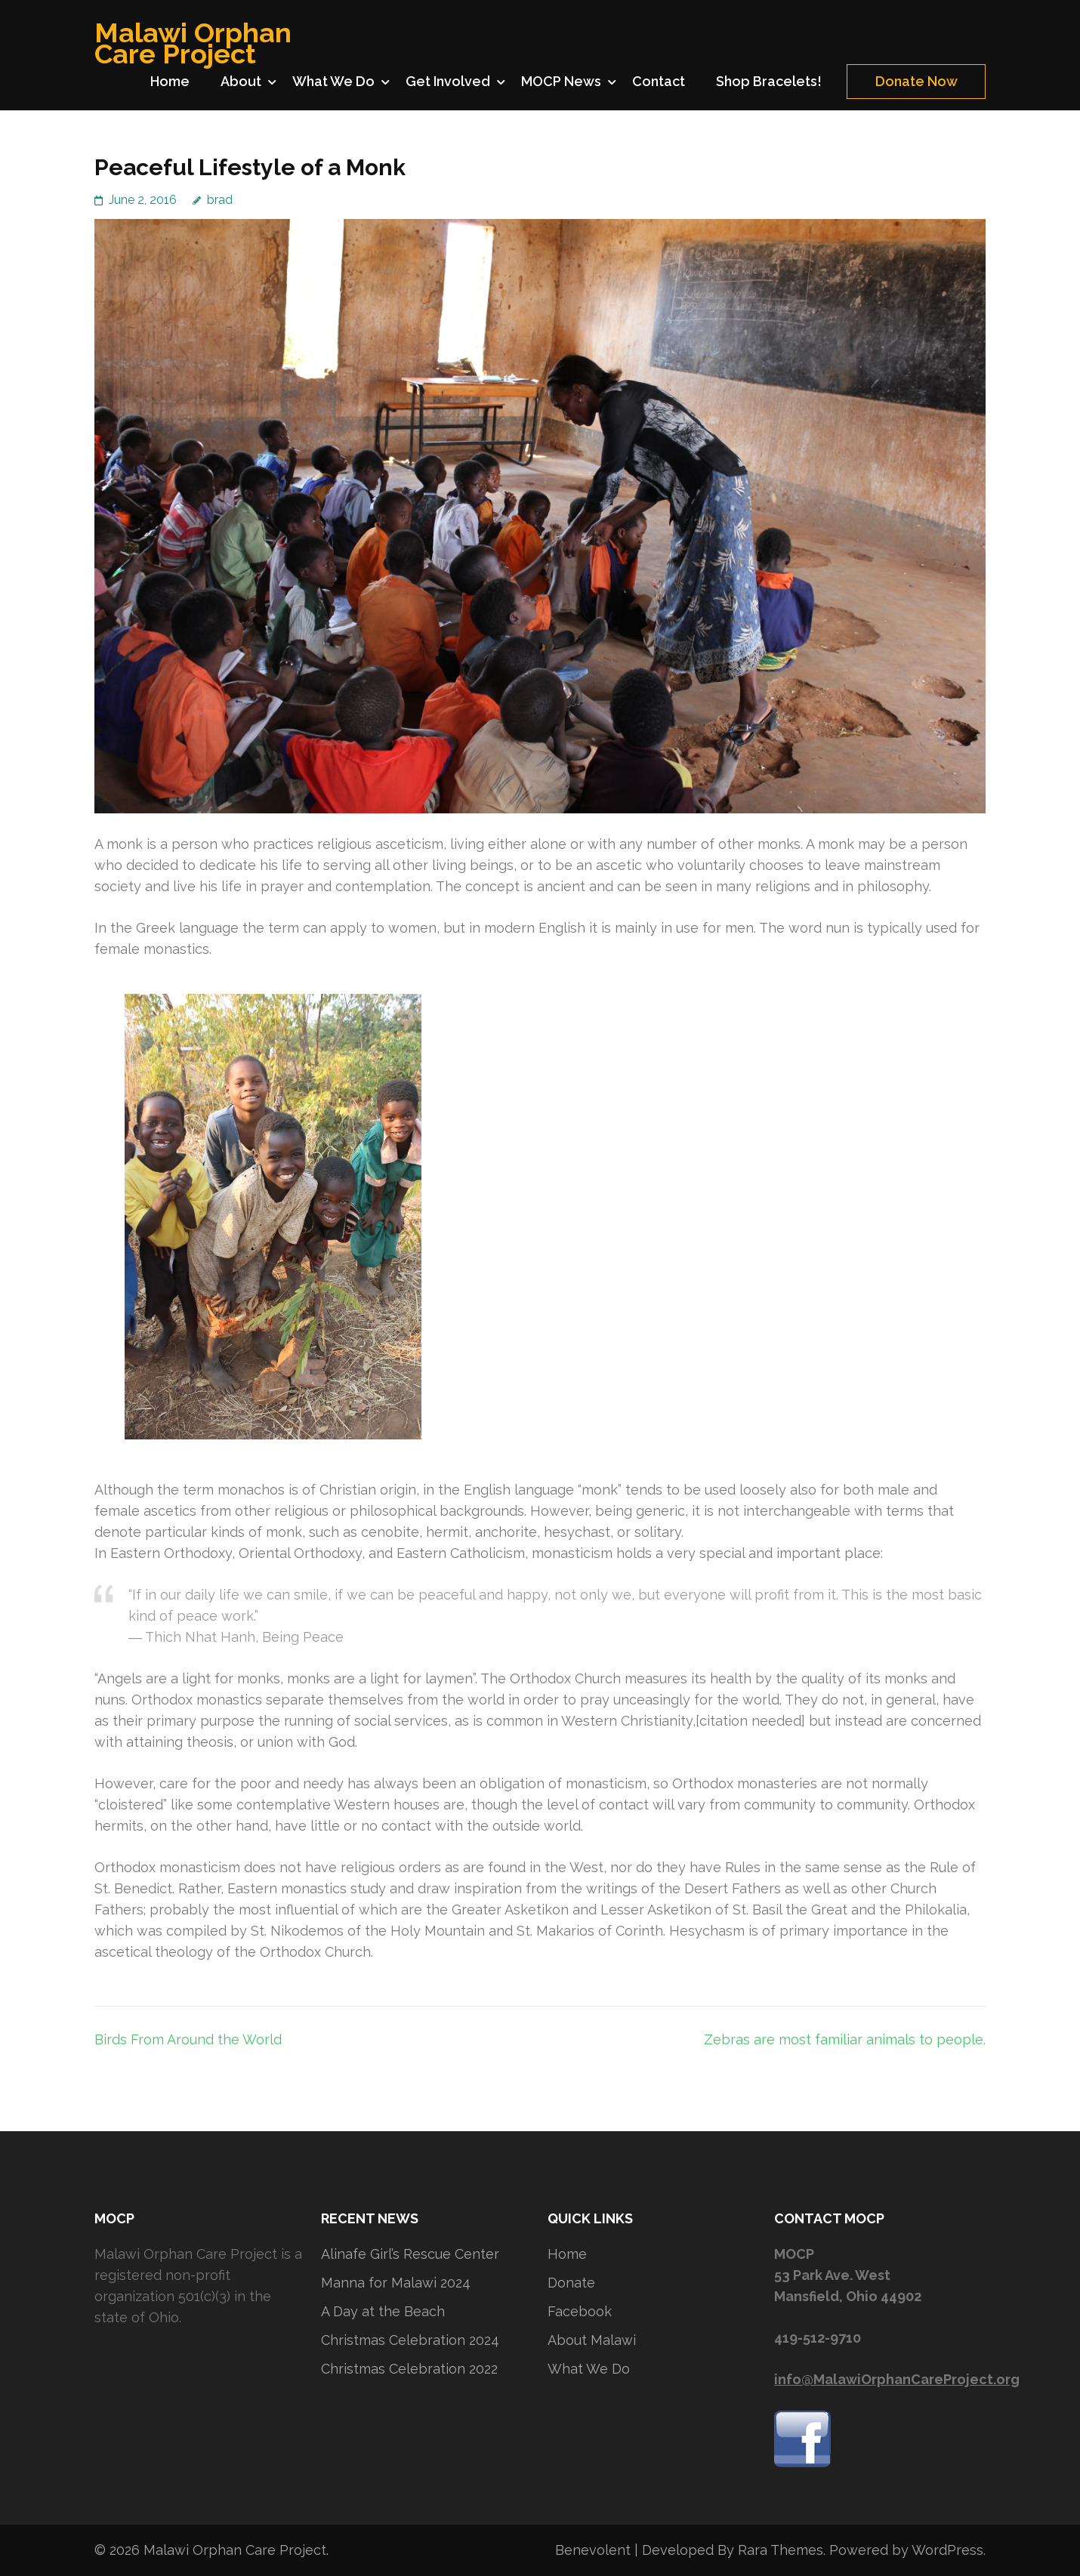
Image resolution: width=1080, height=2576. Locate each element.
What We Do (333, 81)
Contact (658, 81)
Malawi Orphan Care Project (193, 43)
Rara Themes (780, 2550)
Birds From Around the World (188, 2039)
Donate (571, 2283)
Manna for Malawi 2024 (396, 2283)
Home (170, 81)
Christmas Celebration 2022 (409, 2369)
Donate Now (916, 81)
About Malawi (592, 2340)
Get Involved (448, 81)
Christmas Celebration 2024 (410, 2340)
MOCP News (561, 81)
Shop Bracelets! (769, 81)
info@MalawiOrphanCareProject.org (897, 2379)
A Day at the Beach (383, 2311)
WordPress (947, 2550)
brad (220, 200)
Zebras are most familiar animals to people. (845, 2039)
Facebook (580, 2311)
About (241, 81)
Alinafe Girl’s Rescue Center (410, 2254)
